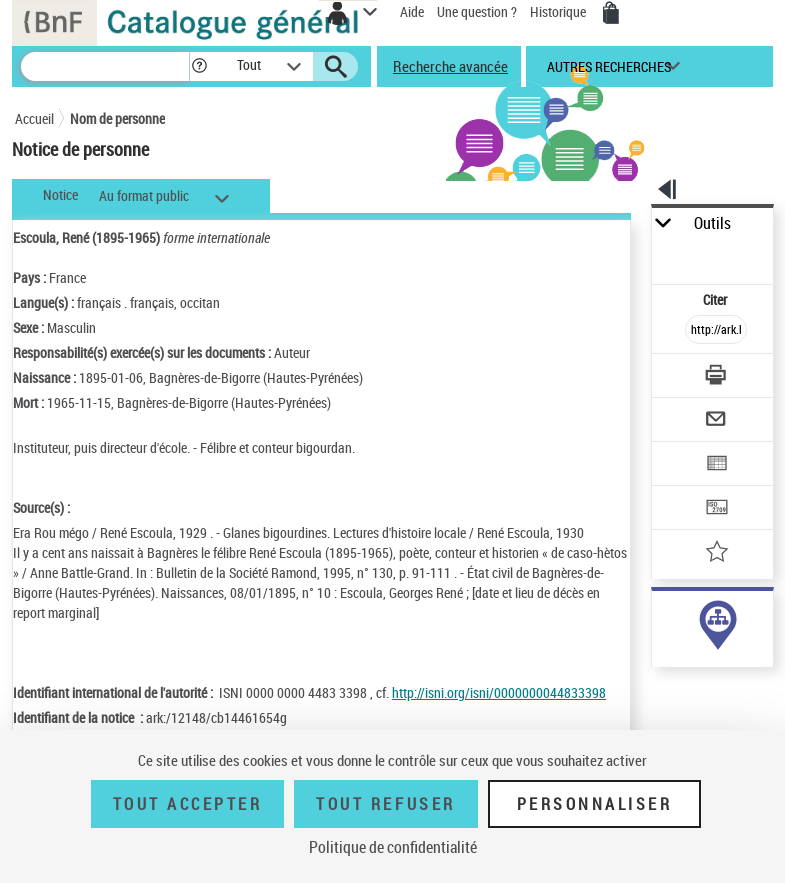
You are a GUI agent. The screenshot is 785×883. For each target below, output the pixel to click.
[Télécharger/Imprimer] (716, 377)
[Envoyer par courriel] (716, 421)
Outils (712, 223)
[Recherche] (105, 66)
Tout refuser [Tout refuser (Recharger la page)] (385, 804)
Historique (559, 11)
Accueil (34, 118)
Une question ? (477, 11)
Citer (716, 299)
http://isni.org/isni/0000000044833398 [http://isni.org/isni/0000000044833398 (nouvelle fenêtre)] (499, 692)
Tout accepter (188, 804)
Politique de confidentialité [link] (393, 847)
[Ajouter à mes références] (716, 553)
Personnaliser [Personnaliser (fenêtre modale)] (595, 804)
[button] (199, 66)
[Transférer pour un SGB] (716, 509)
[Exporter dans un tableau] (716, 465)
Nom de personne (117, 118)
